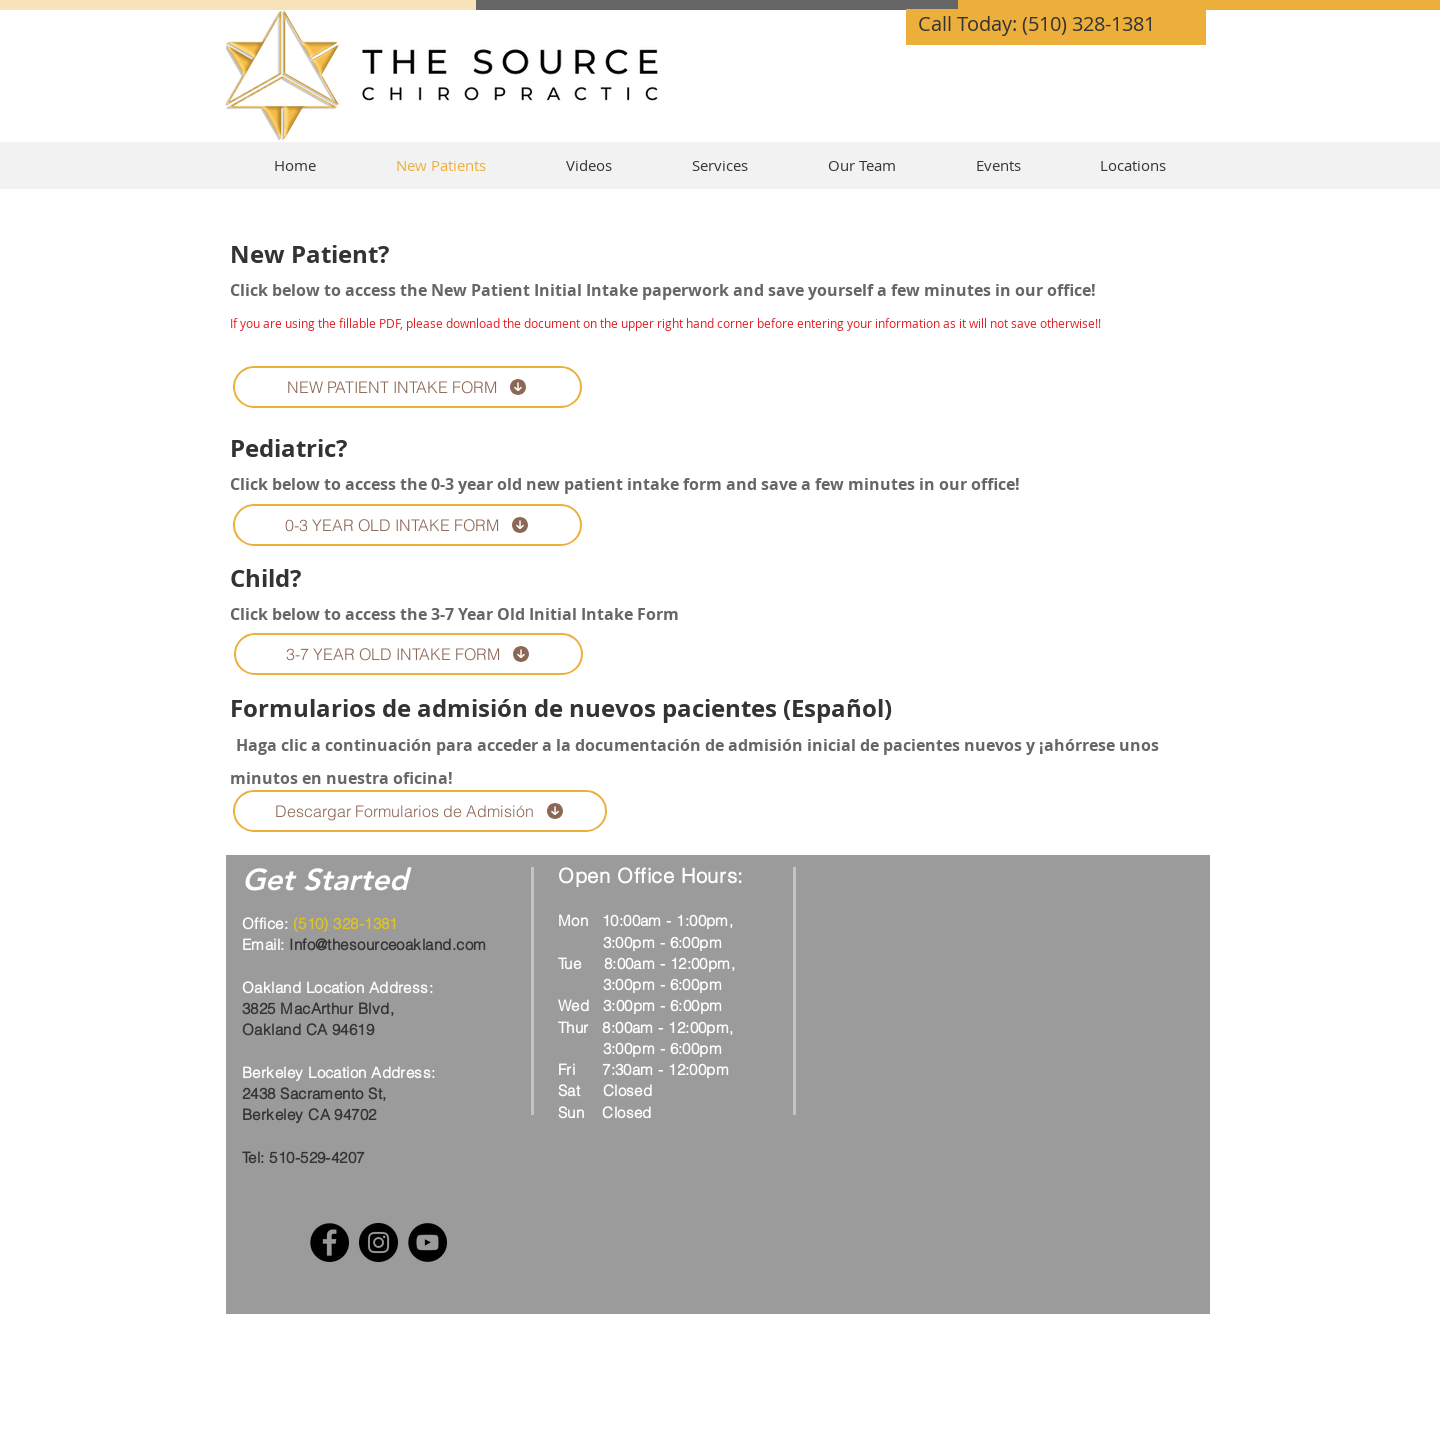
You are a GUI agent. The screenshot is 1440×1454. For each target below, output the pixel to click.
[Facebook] (329, 1242)
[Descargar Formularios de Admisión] (420, 811)
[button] (720, 165)
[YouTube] (427, 1242)
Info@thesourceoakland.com (387, 944)
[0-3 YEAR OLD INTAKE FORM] (407, 525)
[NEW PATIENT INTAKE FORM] (407, 387)
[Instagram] (378, 1242)
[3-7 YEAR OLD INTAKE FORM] (408, 654)
